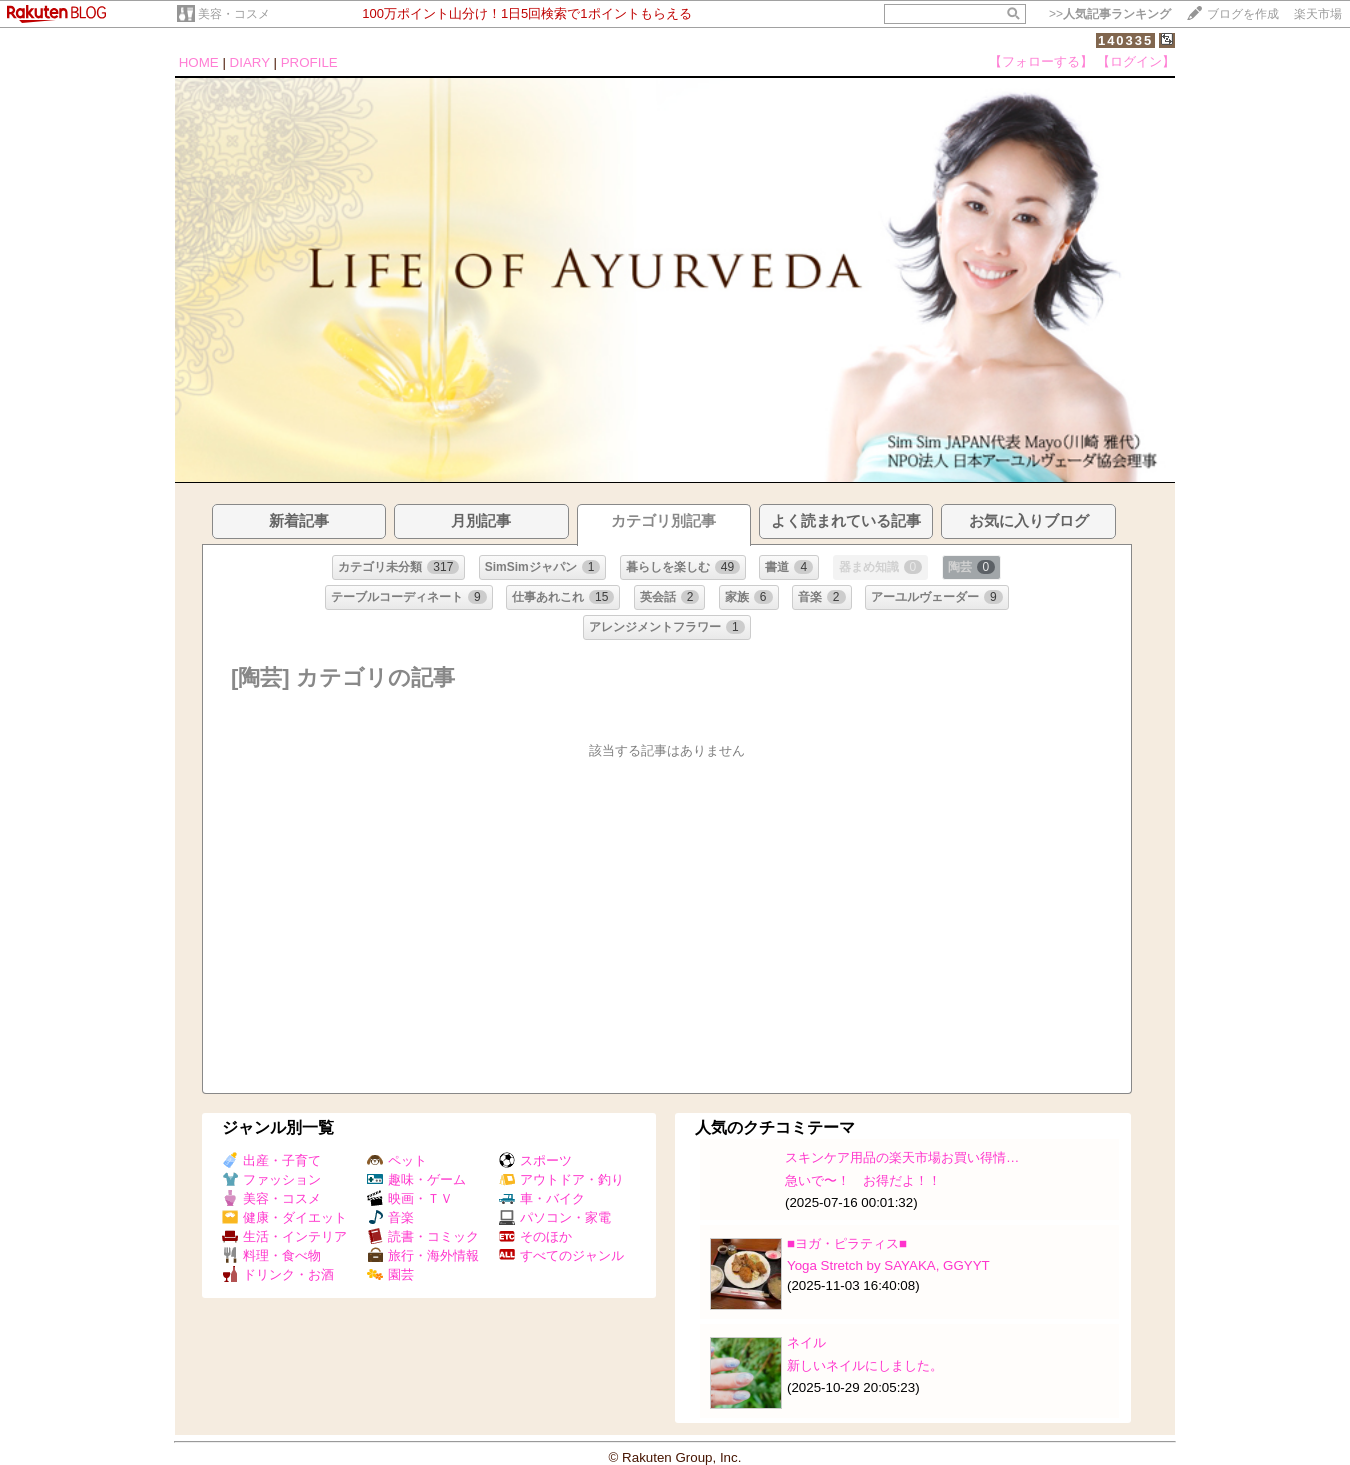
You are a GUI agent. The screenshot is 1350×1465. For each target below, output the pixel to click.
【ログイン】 (1136, 61)
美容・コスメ (234, 14)
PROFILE (309, 62)
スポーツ (535, 1160)
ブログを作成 (1243, 14)
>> (1110, 14)
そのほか (535, 1236)
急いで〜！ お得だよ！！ (863, 1180)
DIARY (250, 62)
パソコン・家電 (555, 1217)
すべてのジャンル (561, 1255)
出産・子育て (271, 1160)
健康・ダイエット (284, 1217)
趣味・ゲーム (416, 1179)
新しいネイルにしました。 (865, 1365)
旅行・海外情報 (423, 1255)
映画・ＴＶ (410, 1198)
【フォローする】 (1041, 61)
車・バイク (542, 1198)
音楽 (390, 1217)
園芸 (390, 1274)
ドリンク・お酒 (278, 1274)
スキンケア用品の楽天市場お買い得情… (902, 1157)
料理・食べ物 (271, 1255)
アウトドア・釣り (561, 1179)
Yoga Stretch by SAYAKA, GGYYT (888, 1265)
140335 (1125, 40)
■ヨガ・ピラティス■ (847, 1243)
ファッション (271, 1179)
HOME (199, 62)
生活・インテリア (284, 1236)
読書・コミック (423, 1236)
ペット (397, 1160)
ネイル (806, 1342)
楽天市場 (1318, 14)
